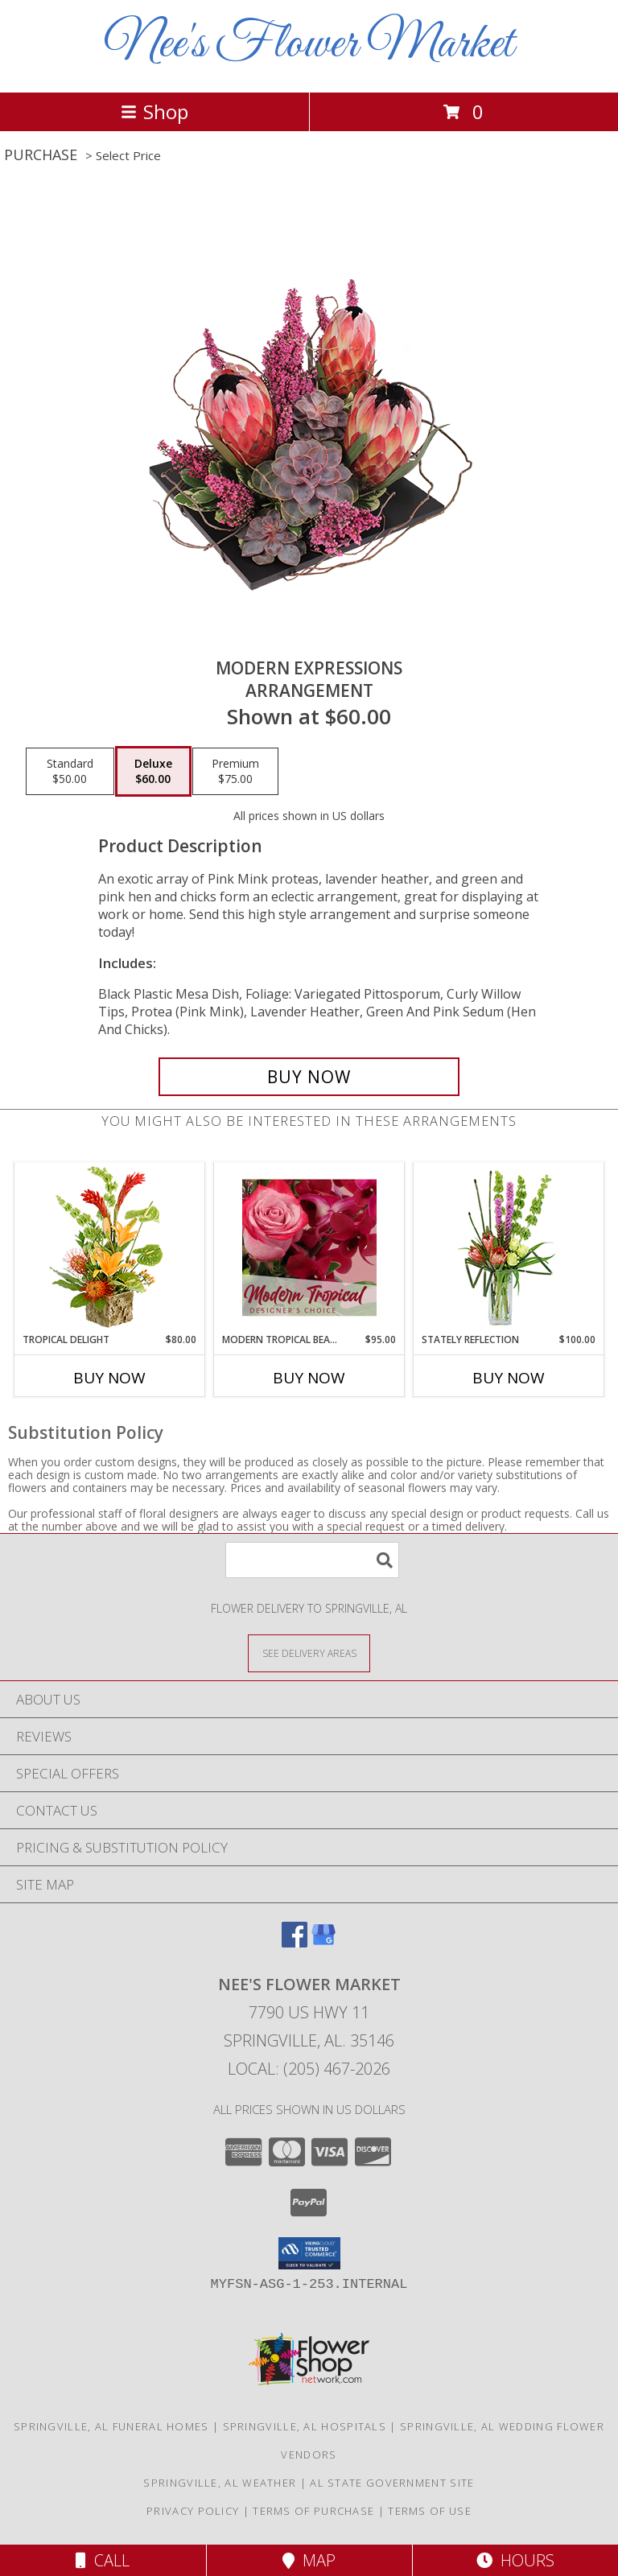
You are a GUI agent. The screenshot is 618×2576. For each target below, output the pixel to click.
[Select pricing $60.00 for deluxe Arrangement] (153, 771)
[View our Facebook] (294, 1942)
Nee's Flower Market (309, 44)
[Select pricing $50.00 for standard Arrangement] (70, 771)
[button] (309, 2253)
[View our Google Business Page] (323, 1942)
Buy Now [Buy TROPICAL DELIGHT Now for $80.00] (109, 1377)
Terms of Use (430, 2511)
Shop (154, 111)
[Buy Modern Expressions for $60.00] (309, 1076)
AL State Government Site (392, 2482)
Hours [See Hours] (515, 2560)
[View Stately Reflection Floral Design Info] (509, 1247)
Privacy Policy (192, 2511)
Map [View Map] (309, 2560)
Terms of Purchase (313, 2511)
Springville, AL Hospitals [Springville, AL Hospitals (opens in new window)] (305, 2426)
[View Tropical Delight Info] (110, 1247)
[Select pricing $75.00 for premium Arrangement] (235, 771)
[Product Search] (312, 1560)
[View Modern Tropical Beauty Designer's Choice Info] (309, 1247)
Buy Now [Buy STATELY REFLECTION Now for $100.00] (508, 1377)
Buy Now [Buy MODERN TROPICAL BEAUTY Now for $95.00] (309, 1377)
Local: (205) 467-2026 (309, 2068)
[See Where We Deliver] (309, 1652)
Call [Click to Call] (103, 2560)
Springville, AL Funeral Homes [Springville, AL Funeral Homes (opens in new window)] (111, 2426)
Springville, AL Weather (219, 2482)
